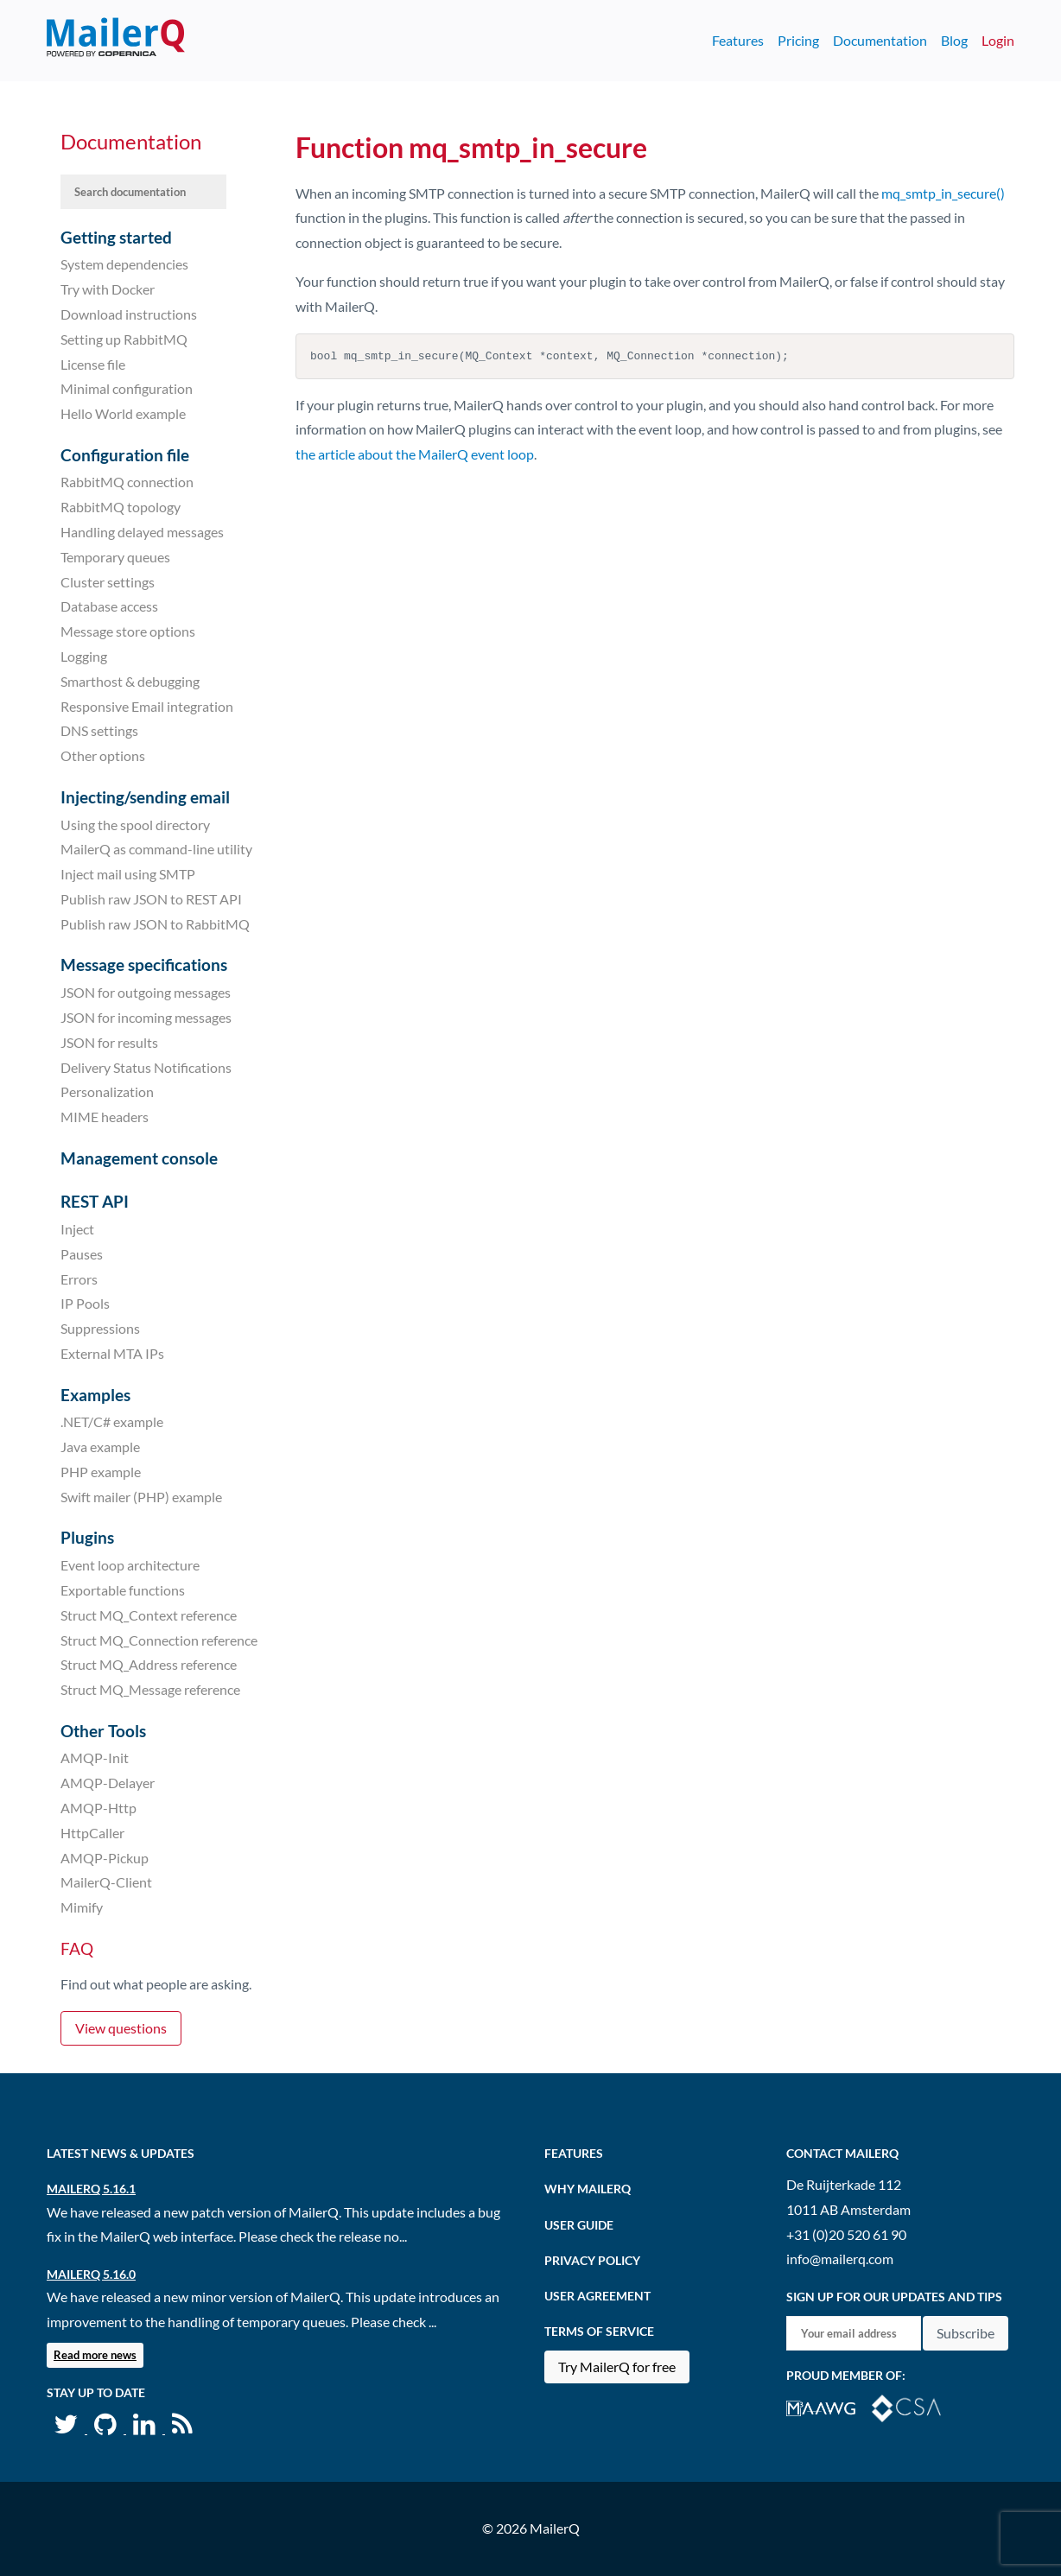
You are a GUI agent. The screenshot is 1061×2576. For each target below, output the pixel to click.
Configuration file (124, 455)
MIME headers (104, 1116)
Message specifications (143, 964)
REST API (94, 1201)
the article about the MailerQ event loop (414, 454)
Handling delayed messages (142, 531)
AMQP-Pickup (104, 1857)
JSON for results (109, 1042)
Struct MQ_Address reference (148, 1664)
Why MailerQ (587, 2188)
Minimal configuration (126, 388)
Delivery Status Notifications (146, 1066)
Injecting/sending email (145, 797)
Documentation (880, 40)
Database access (109, 606)
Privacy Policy (592, 2260)
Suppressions (100, 1328)
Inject (77, 1229)
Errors (79, 1278)
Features (738, 40)
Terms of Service (599, 2331)
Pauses (81, 1254)
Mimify (81, 1907)
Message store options (127, 631)
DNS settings (99, 730)
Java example (100, 1446)
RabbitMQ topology (120, 506)
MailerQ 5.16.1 (91, 2188)
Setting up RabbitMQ (123, 339)
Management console (139, 1158)
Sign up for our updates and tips (894, 2296)
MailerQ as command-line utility (156, 849)
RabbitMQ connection (127, 481)
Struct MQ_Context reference (148, 1615)
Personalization (107, 1091)
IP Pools (85, 1303)
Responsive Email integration (146, 705)
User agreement (597, 2295)
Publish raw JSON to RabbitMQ (155, 924)
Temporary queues (115, 557)
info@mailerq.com (839, 2258)
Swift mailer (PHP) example (141, 1496)
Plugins (87, 1537)
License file (92, 363)
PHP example (100, 1471)
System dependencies (124, 264)
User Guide (578, 2225)
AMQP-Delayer (107, 1782)
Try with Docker (107, 289)
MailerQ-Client (106, 1882)
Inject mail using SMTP (127, 874)
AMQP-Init (94, 1757)
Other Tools (103, 1731)
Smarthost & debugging (130, 681)
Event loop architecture (130, 1565)
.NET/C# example (111, 1421)
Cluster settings (107, 581)
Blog (954, 40)
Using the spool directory (135, 823)
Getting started (116, 237)
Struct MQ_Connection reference (158, 1639)
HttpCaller (92, 1832)
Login (998, 40)
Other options (102, 755)
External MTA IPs (112, 1353)
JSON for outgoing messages (145, 992)
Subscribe (965, 2333)
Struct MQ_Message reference (150, 1689)
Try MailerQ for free (617, 2366)
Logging (83, 656)
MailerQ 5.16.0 (91, 2274)
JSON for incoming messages (146, 1017)
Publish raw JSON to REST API (151, 899)
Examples (95, 1395)
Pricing (798, 40)
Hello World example (123, 413)
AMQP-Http (98, 1807)
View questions (121, 2028)
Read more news (95, 2355)
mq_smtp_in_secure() (943, 193)
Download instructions (128, 314)
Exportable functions (122, 1590)
